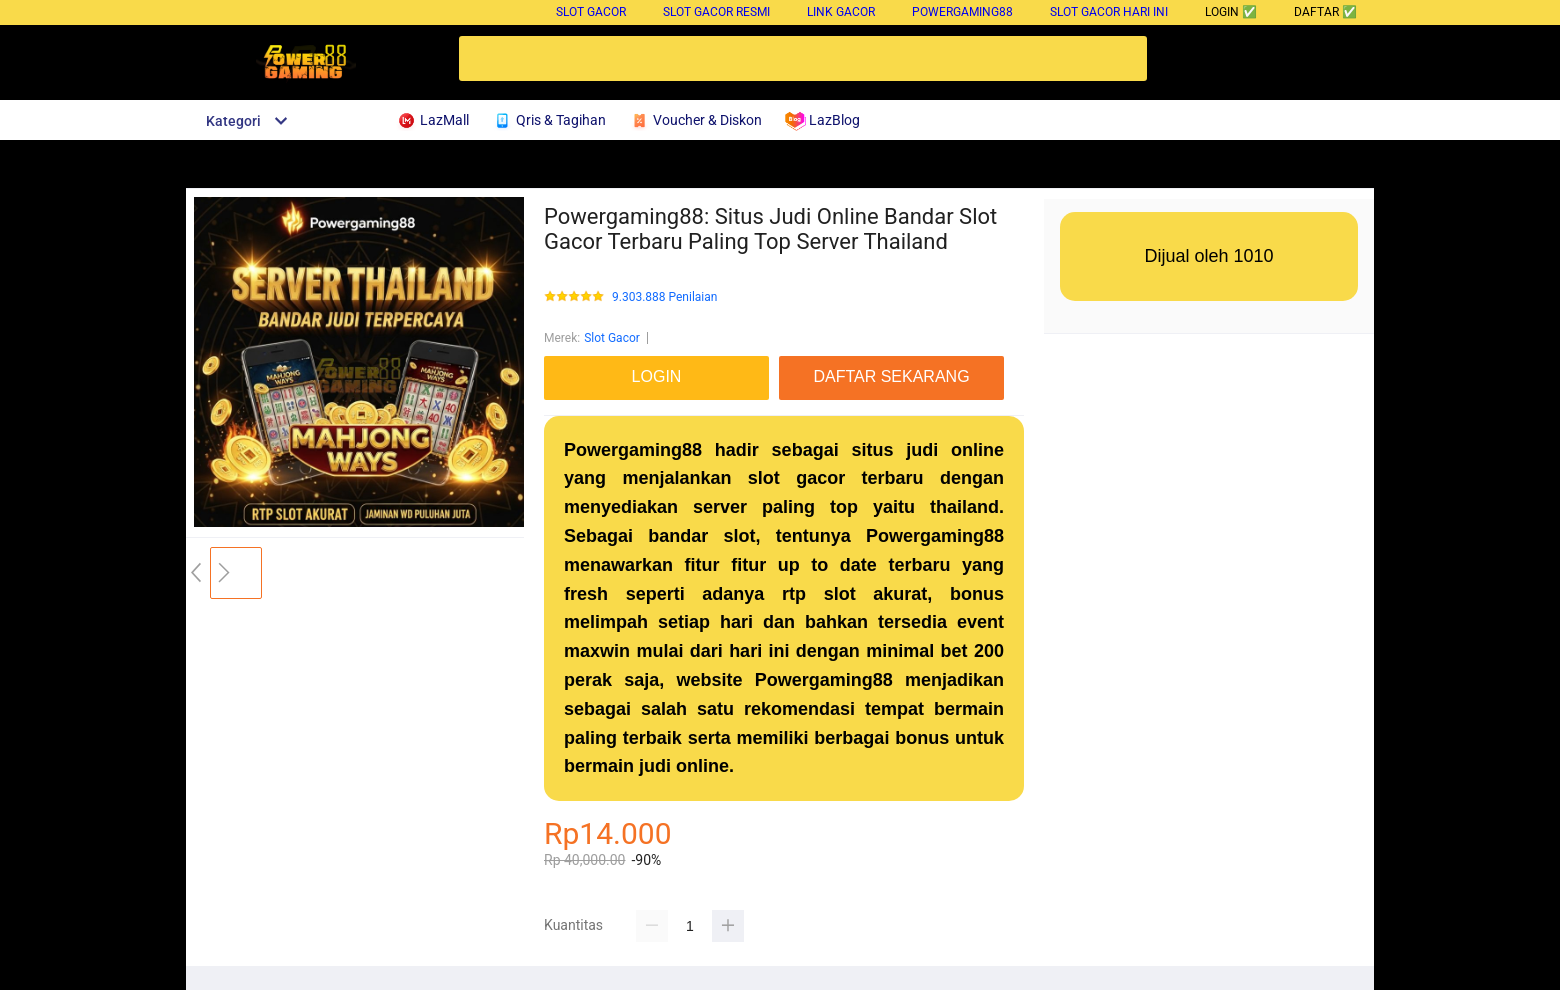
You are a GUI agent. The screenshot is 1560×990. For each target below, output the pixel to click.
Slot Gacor (591, 12)
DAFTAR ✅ (1325, 12)
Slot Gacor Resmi (716, 12)
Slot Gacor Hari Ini (1109, 12)
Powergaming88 (962, 12)
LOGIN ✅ (1231, 12)
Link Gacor (841, 12)
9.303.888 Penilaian (664, 297)
